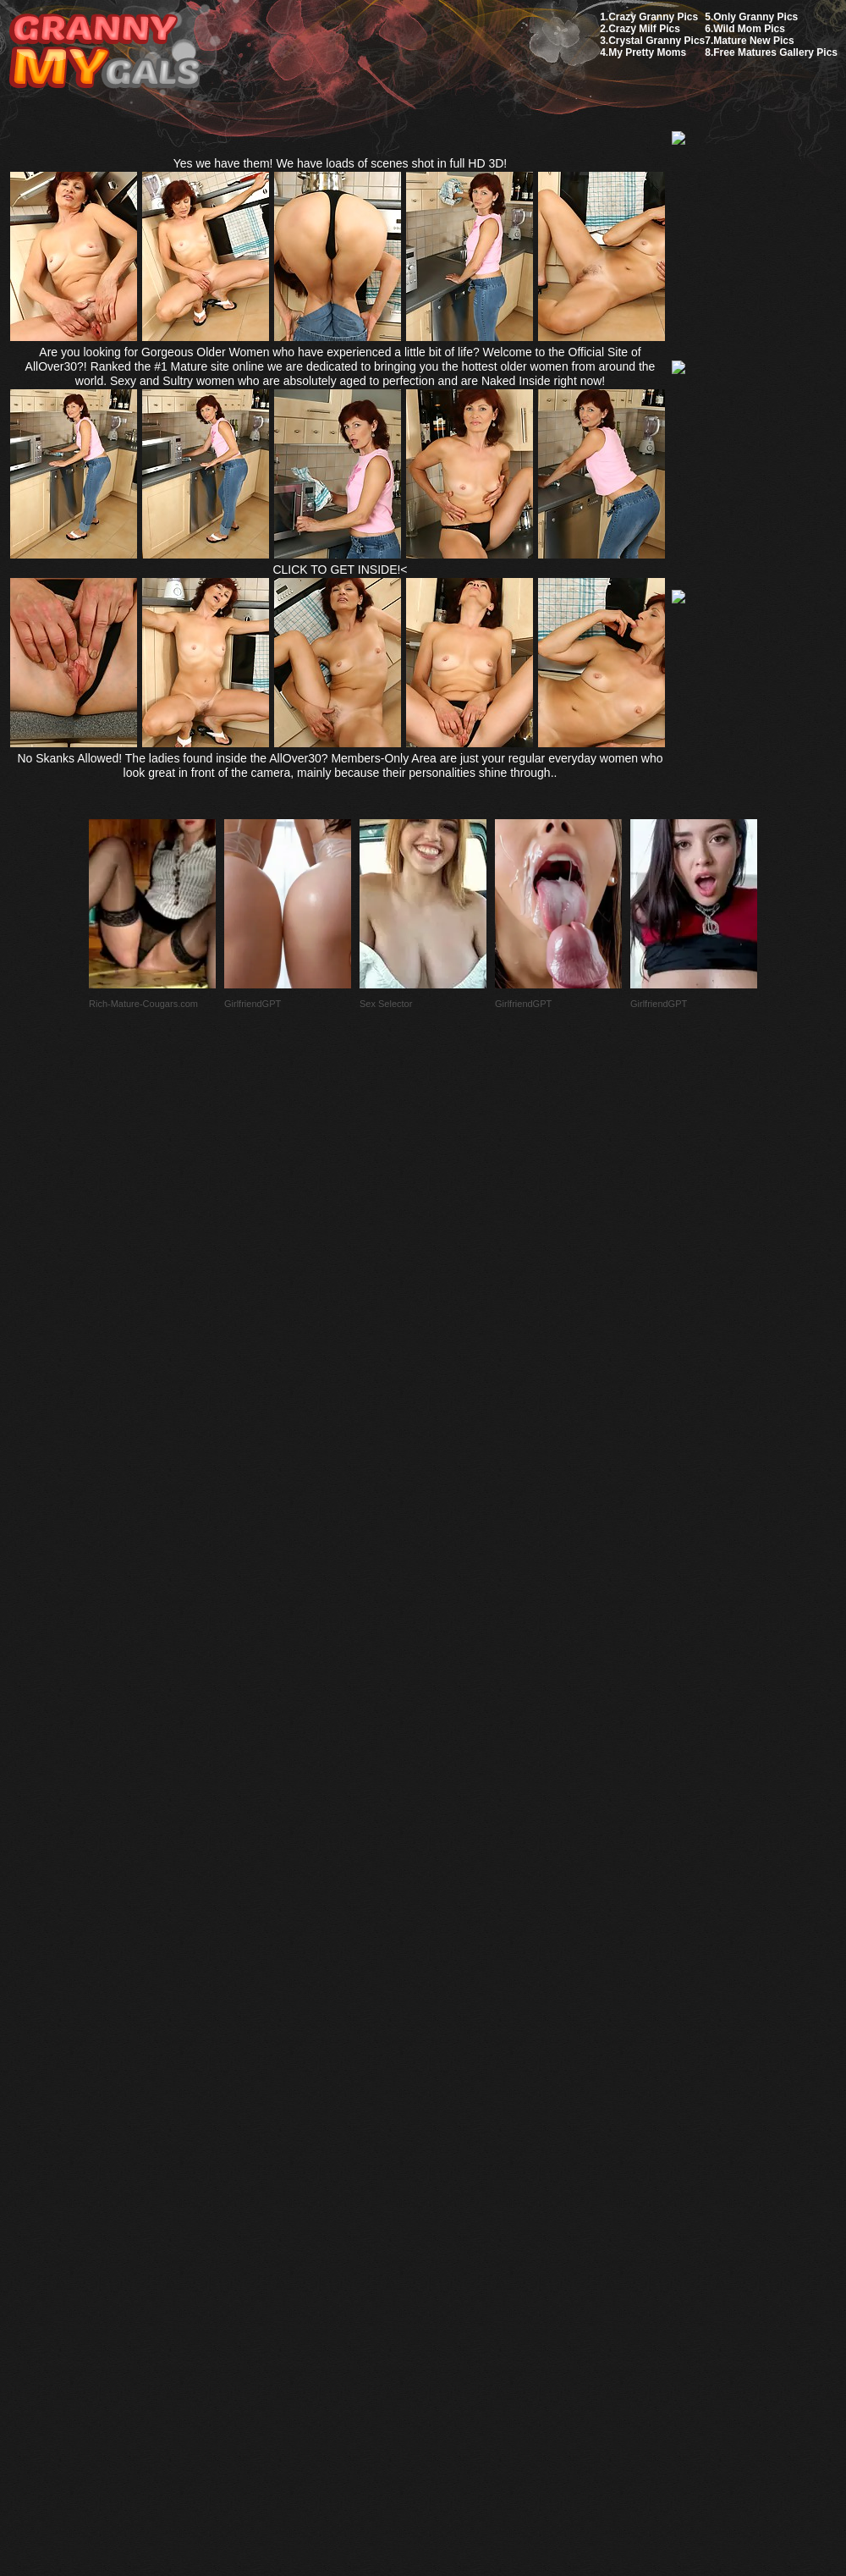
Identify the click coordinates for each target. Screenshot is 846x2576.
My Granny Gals (104, 52)
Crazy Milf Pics (644, 29)
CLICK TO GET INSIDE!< (339, 569)
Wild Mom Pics (749, 29)
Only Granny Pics (755, 17)
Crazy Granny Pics (653, 17)
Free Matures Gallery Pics (775, 52)
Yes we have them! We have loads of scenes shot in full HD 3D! (340, 163)
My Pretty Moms (647, 52)
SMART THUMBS (453, 2177)
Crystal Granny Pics (656, 41)
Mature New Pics (753, 41)
